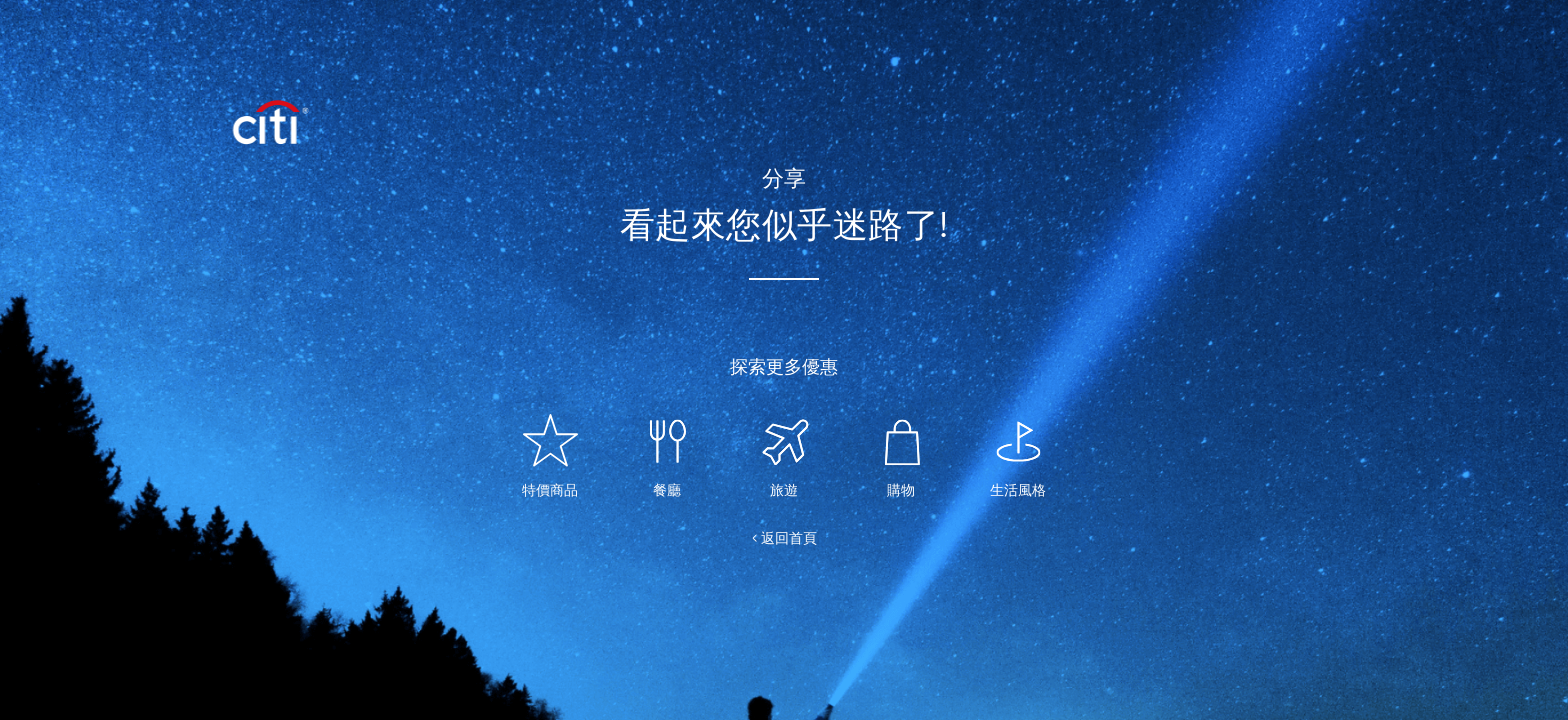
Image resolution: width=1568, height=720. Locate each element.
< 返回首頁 (784, 538)
